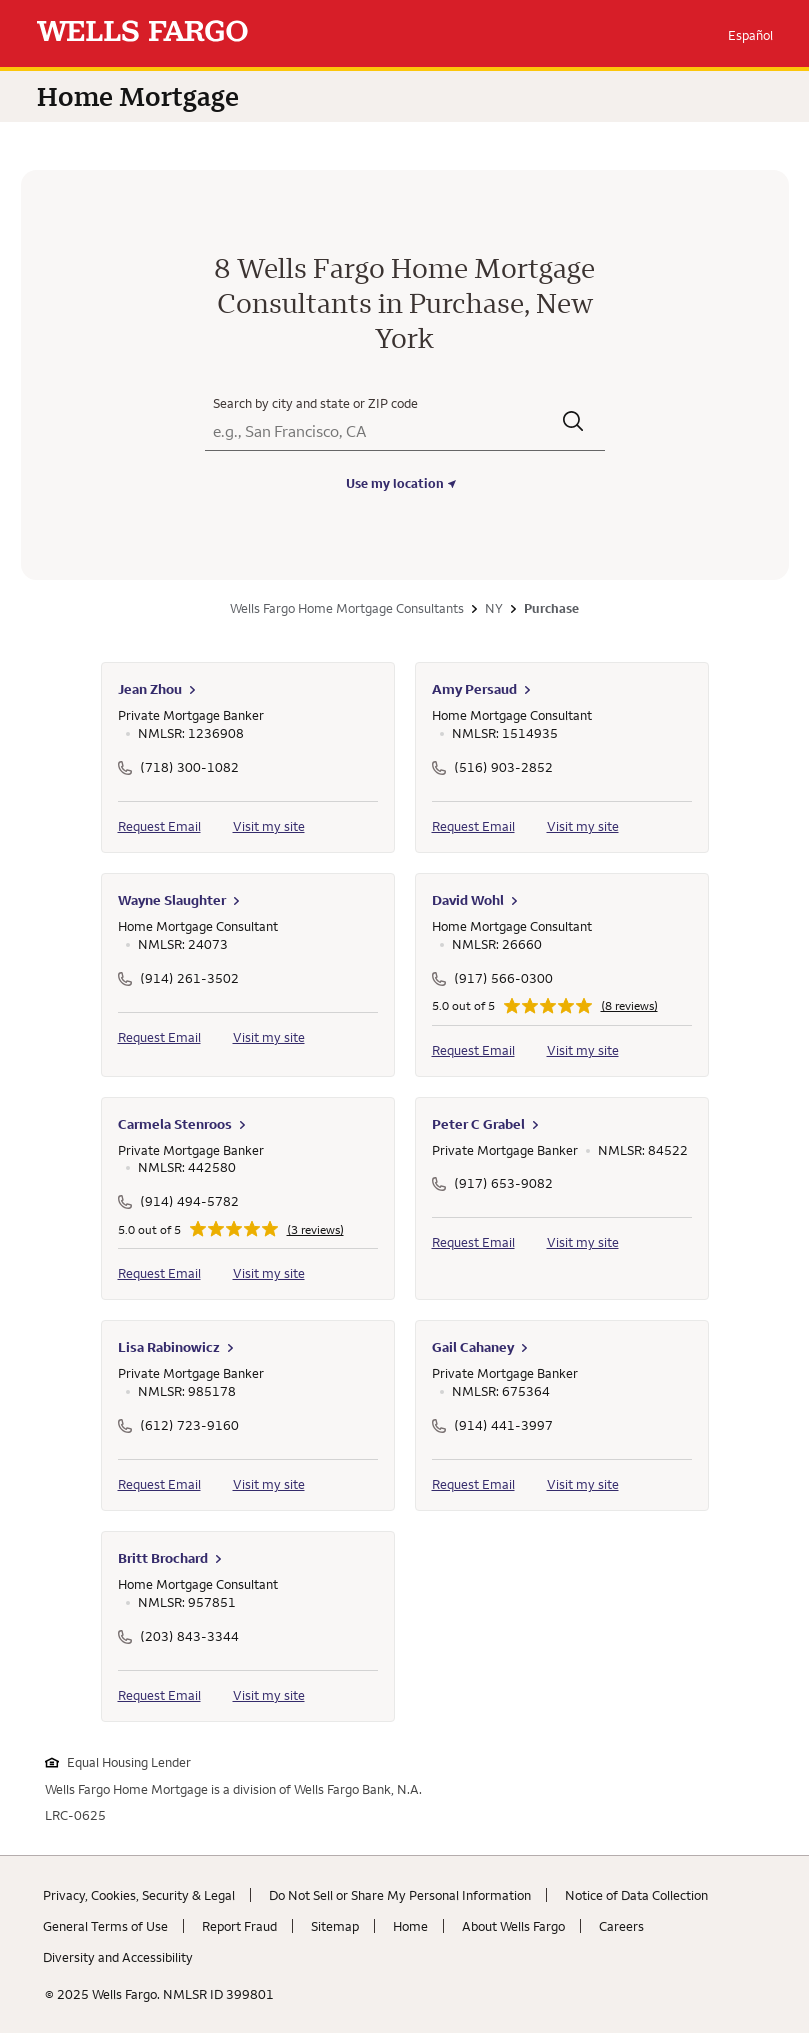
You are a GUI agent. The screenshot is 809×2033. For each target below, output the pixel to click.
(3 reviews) (315, 1230)
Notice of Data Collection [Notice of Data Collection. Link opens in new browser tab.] (636, 1895)
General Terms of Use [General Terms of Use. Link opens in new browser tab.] (105, 1926)
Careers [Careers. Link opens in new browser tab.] (621, 1926)
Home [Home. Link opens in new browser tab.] (410, 1926)
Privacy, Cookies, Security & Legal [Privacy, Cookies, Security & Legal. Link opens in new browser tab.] (139, 1895)
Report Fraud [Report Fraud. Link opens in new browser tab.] (239, 1926)
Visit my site (269, 826)
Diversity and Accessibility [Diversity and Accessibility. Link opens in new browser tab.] (118, 1957)
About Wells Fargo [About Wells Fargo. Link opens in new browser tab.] (513, 1926)
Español (750, 35)
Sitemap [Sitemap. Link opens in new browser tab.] (335, 1926)
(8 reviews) (629, 1006)
